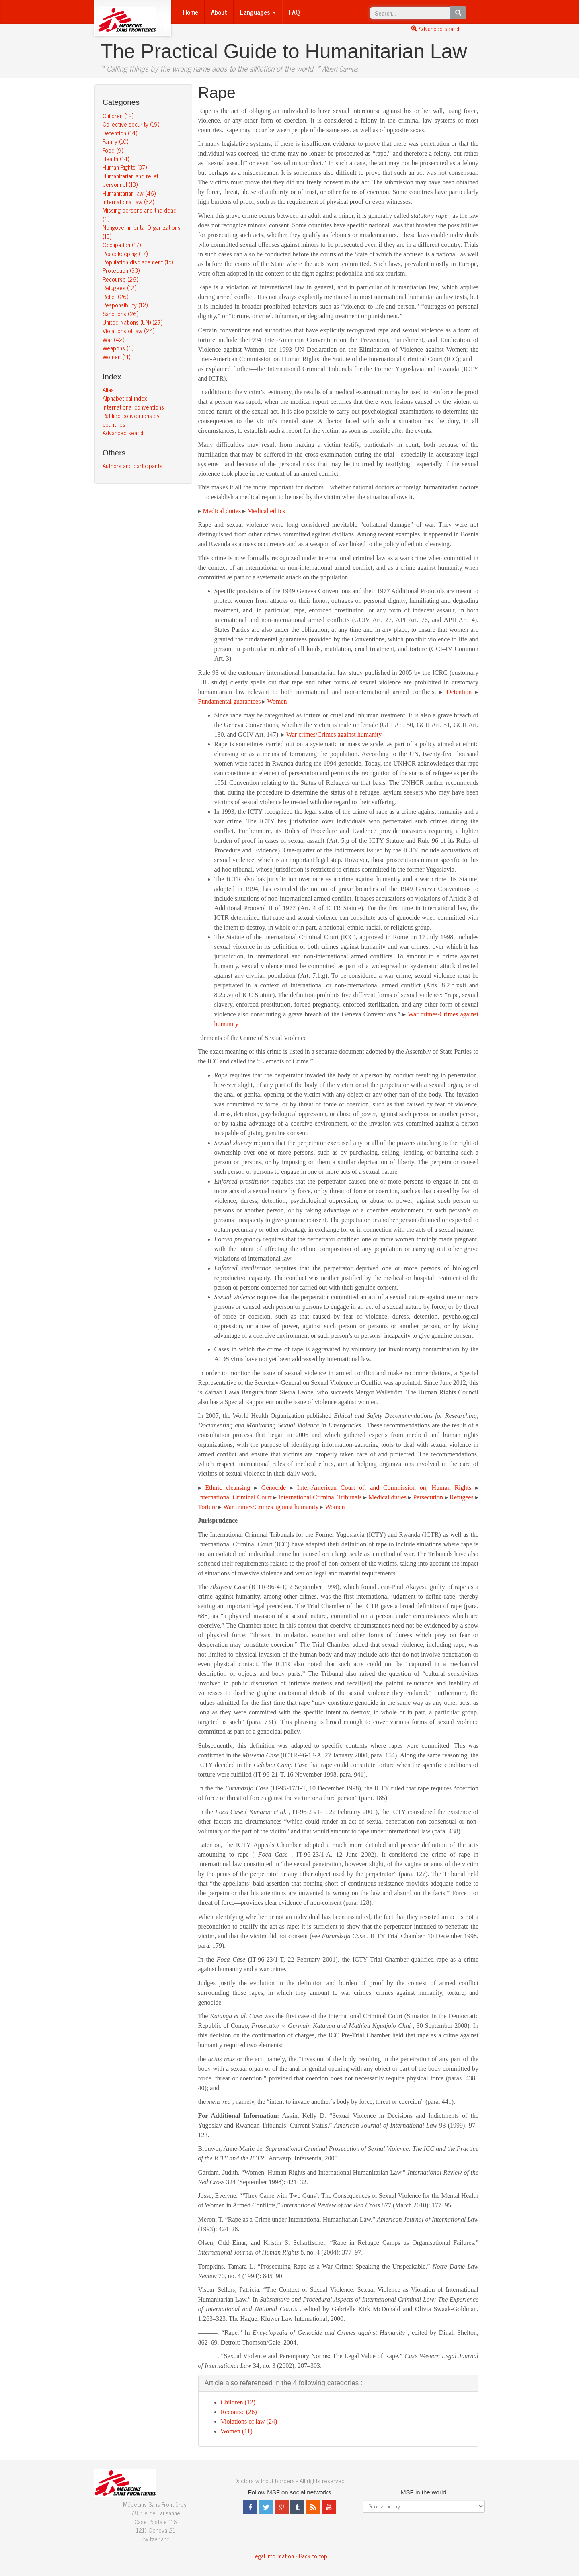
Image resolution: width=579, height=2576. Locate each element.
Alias (108, 390)
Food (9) (113, 150)
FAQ (294, 12)
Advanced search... (437, 28)
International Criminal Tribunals (319, 1497)
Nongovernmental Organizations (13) (142, 231)
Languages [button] (258, 12)
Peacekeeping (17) (125, 253)
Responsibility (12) (125, 305)
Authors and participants (132, 466)
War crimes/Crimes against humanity (334, 734)
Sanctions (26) (120, 314)
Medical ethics (266, 511)
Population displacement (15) (138, 262)
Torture (207, 1506)
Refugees (462, 1497)
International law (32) (128, 202)
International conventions (133, 407)
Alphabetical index (125, 398)
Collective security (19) (131, 124)
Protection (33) (121, 270)
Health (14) (116, 159)
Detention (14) (120, 133)
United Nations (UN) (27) (132, 322)
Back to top (313, 2556)
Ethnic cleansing (227, 1487)
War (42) (113, 339)
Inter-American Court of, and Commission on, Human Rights (384, 1487)
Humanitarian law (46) (129, 193)
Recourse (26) (120, 279)
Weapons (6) (118, 348)
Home (190, 12)
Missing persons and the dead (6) (140, 214)
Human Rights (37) (125, 167)
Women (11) (116, 357)
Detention (459, 691)
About (219, 12)
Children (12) (118, 116)
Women (277, 701)
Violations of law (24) (128, 331)
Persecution (428, 1497)
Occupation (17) (122, 245)
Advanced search (124, 433)
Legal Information (273, 2556)
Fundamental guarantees (229, 701)
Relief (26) (115, 296)
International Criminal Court (235, 1497)
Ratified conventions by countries (131, 419)
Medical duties (222, 511)
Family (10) (115, 141)
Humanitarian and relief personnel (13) (130, 180)
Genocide (273, 1487)
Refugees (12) (119, 288)
